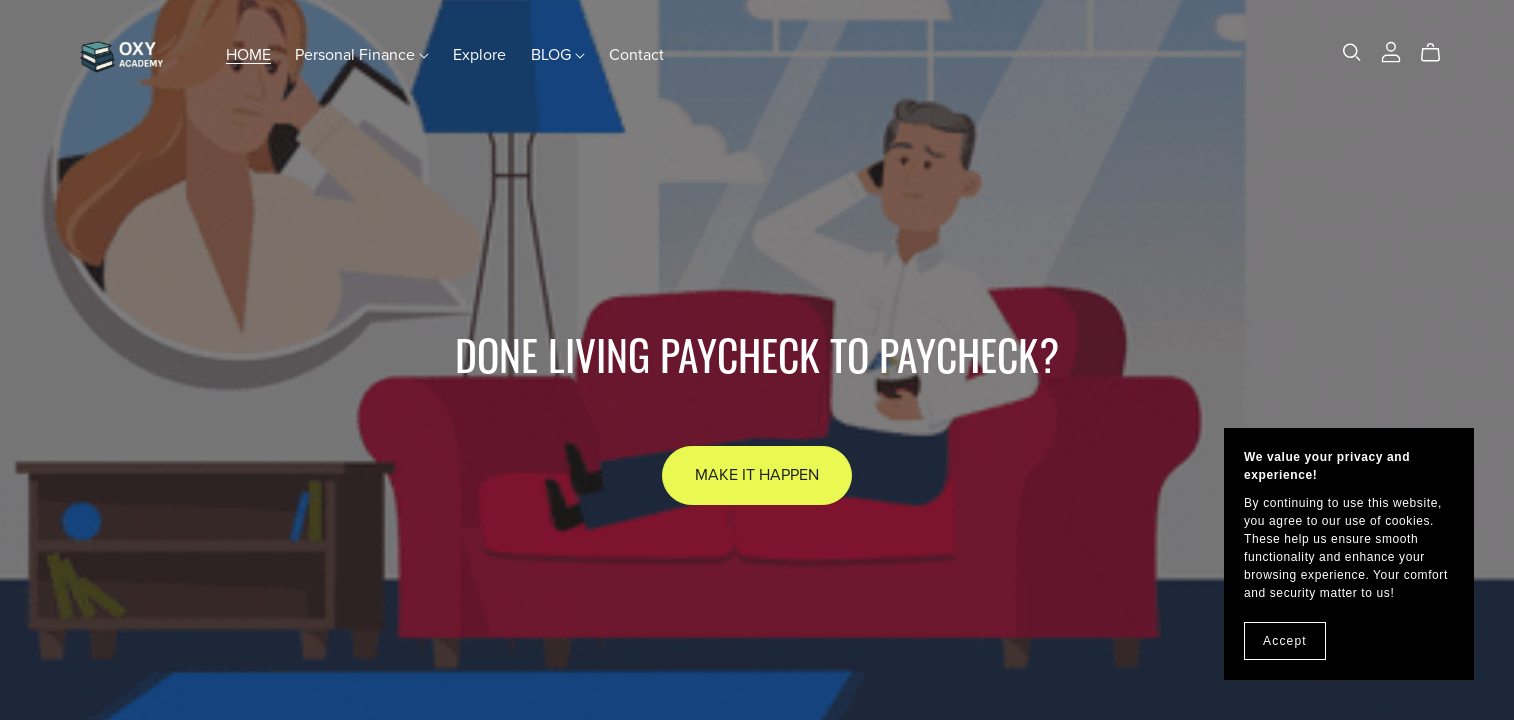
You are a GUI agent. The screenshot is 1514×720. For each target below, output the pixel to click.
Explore (479, 55)
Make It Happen (757, 475)
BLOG (558, 55)
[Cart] (1438, 53)
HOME (248, 55)
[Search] (1352, 52)
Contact (636, 55)
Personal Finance (362, 55)
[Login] (1391, 50)
